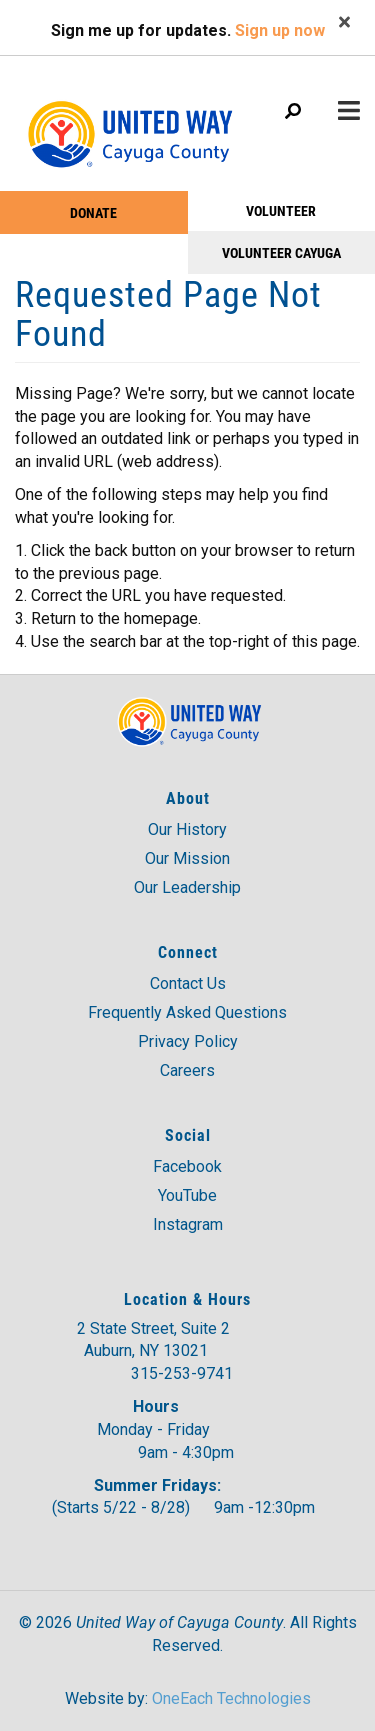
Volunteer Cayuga (281, 252)
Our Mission (187, 858)
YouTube (187, 1195)
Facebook (187, 1166)
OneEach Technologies (231, 1698)
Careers (187, 1070)
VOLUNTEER (281, 210)
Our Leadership (187, 887)
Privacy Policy (188, 1041)
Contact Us (188, 983)
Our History (187, 829)
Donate (93, 212)
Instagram (188, 1224)
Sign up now (280, 30)
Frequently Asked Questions (187, 1012)
